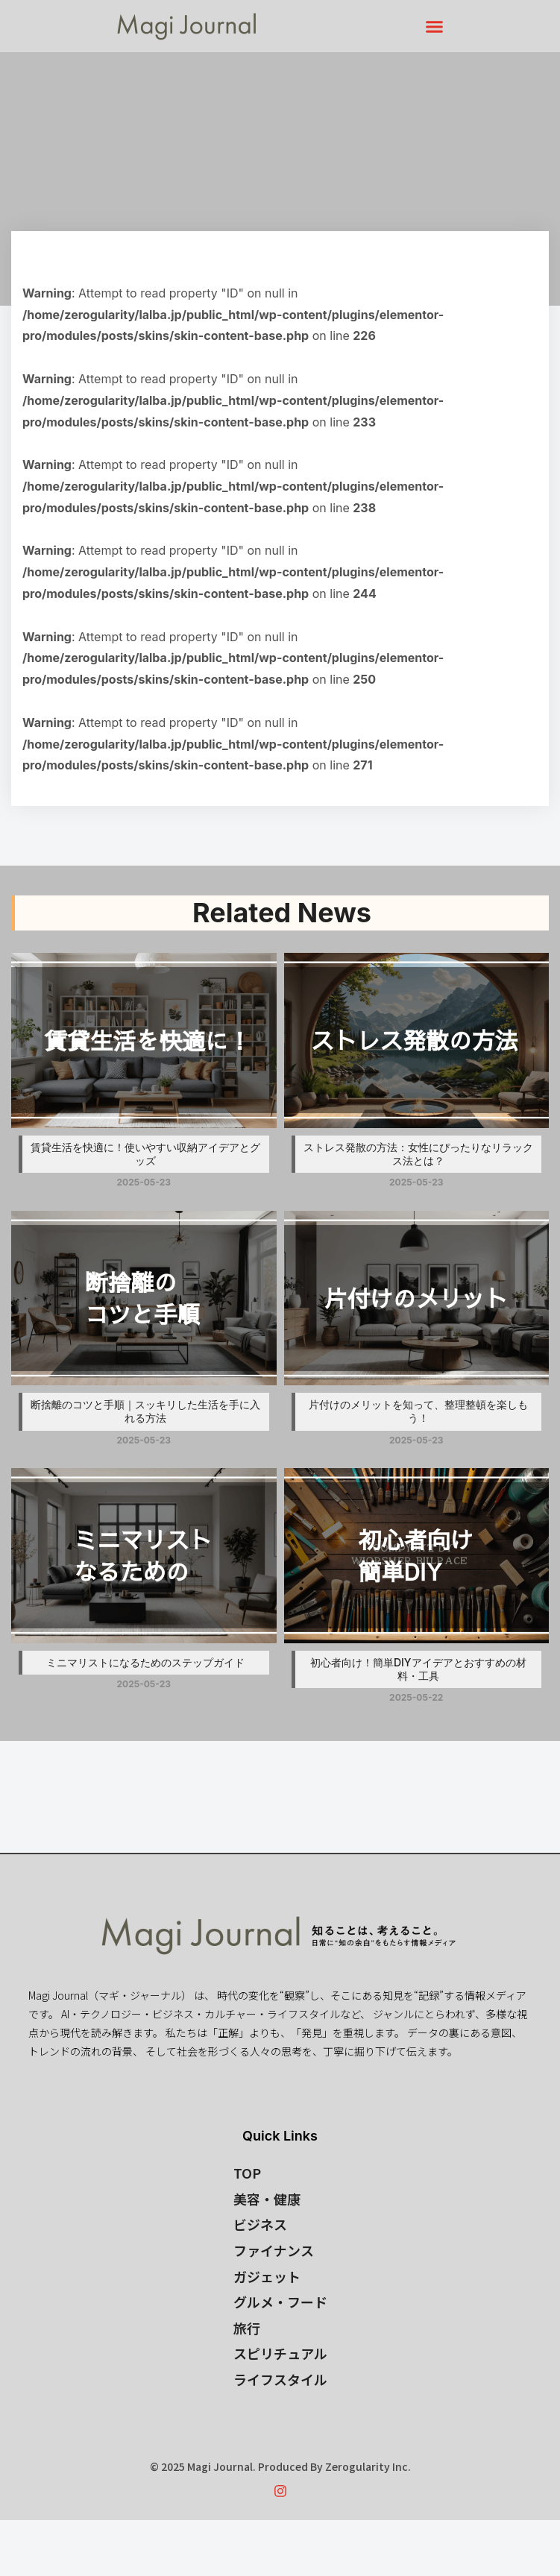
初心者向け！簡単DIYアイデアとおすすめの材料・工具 (418, 1669)
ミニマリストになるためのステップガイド (145, 1662)
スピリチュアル (280, 2353)
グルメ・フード (280, 2301)
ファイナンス (273, 2250)
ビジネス (260, 2224)
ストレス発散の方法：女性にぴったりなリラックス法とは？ (418, 1154)
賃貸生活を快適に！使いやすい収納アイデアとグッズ (145, 1154)
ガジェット (267, 2276)
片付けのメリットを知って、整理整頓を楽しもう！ (418, 1411)
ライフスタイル (280, 2379)
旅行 (246, 2327)
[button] (434, 26)
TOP (247, 2172)
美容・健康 (267, 2198)
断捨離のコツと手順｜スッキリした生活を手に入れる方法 (145, 1411)
